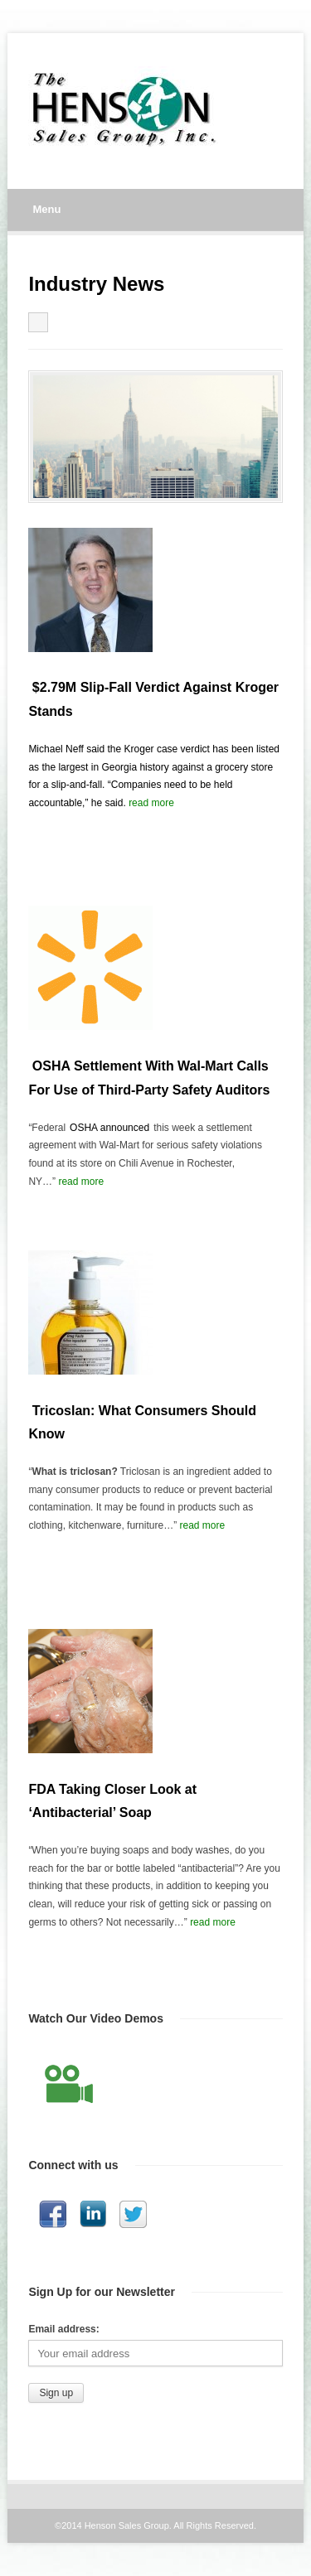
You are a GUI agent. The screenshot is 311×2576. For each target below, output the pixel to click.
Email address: (63, 2329)
